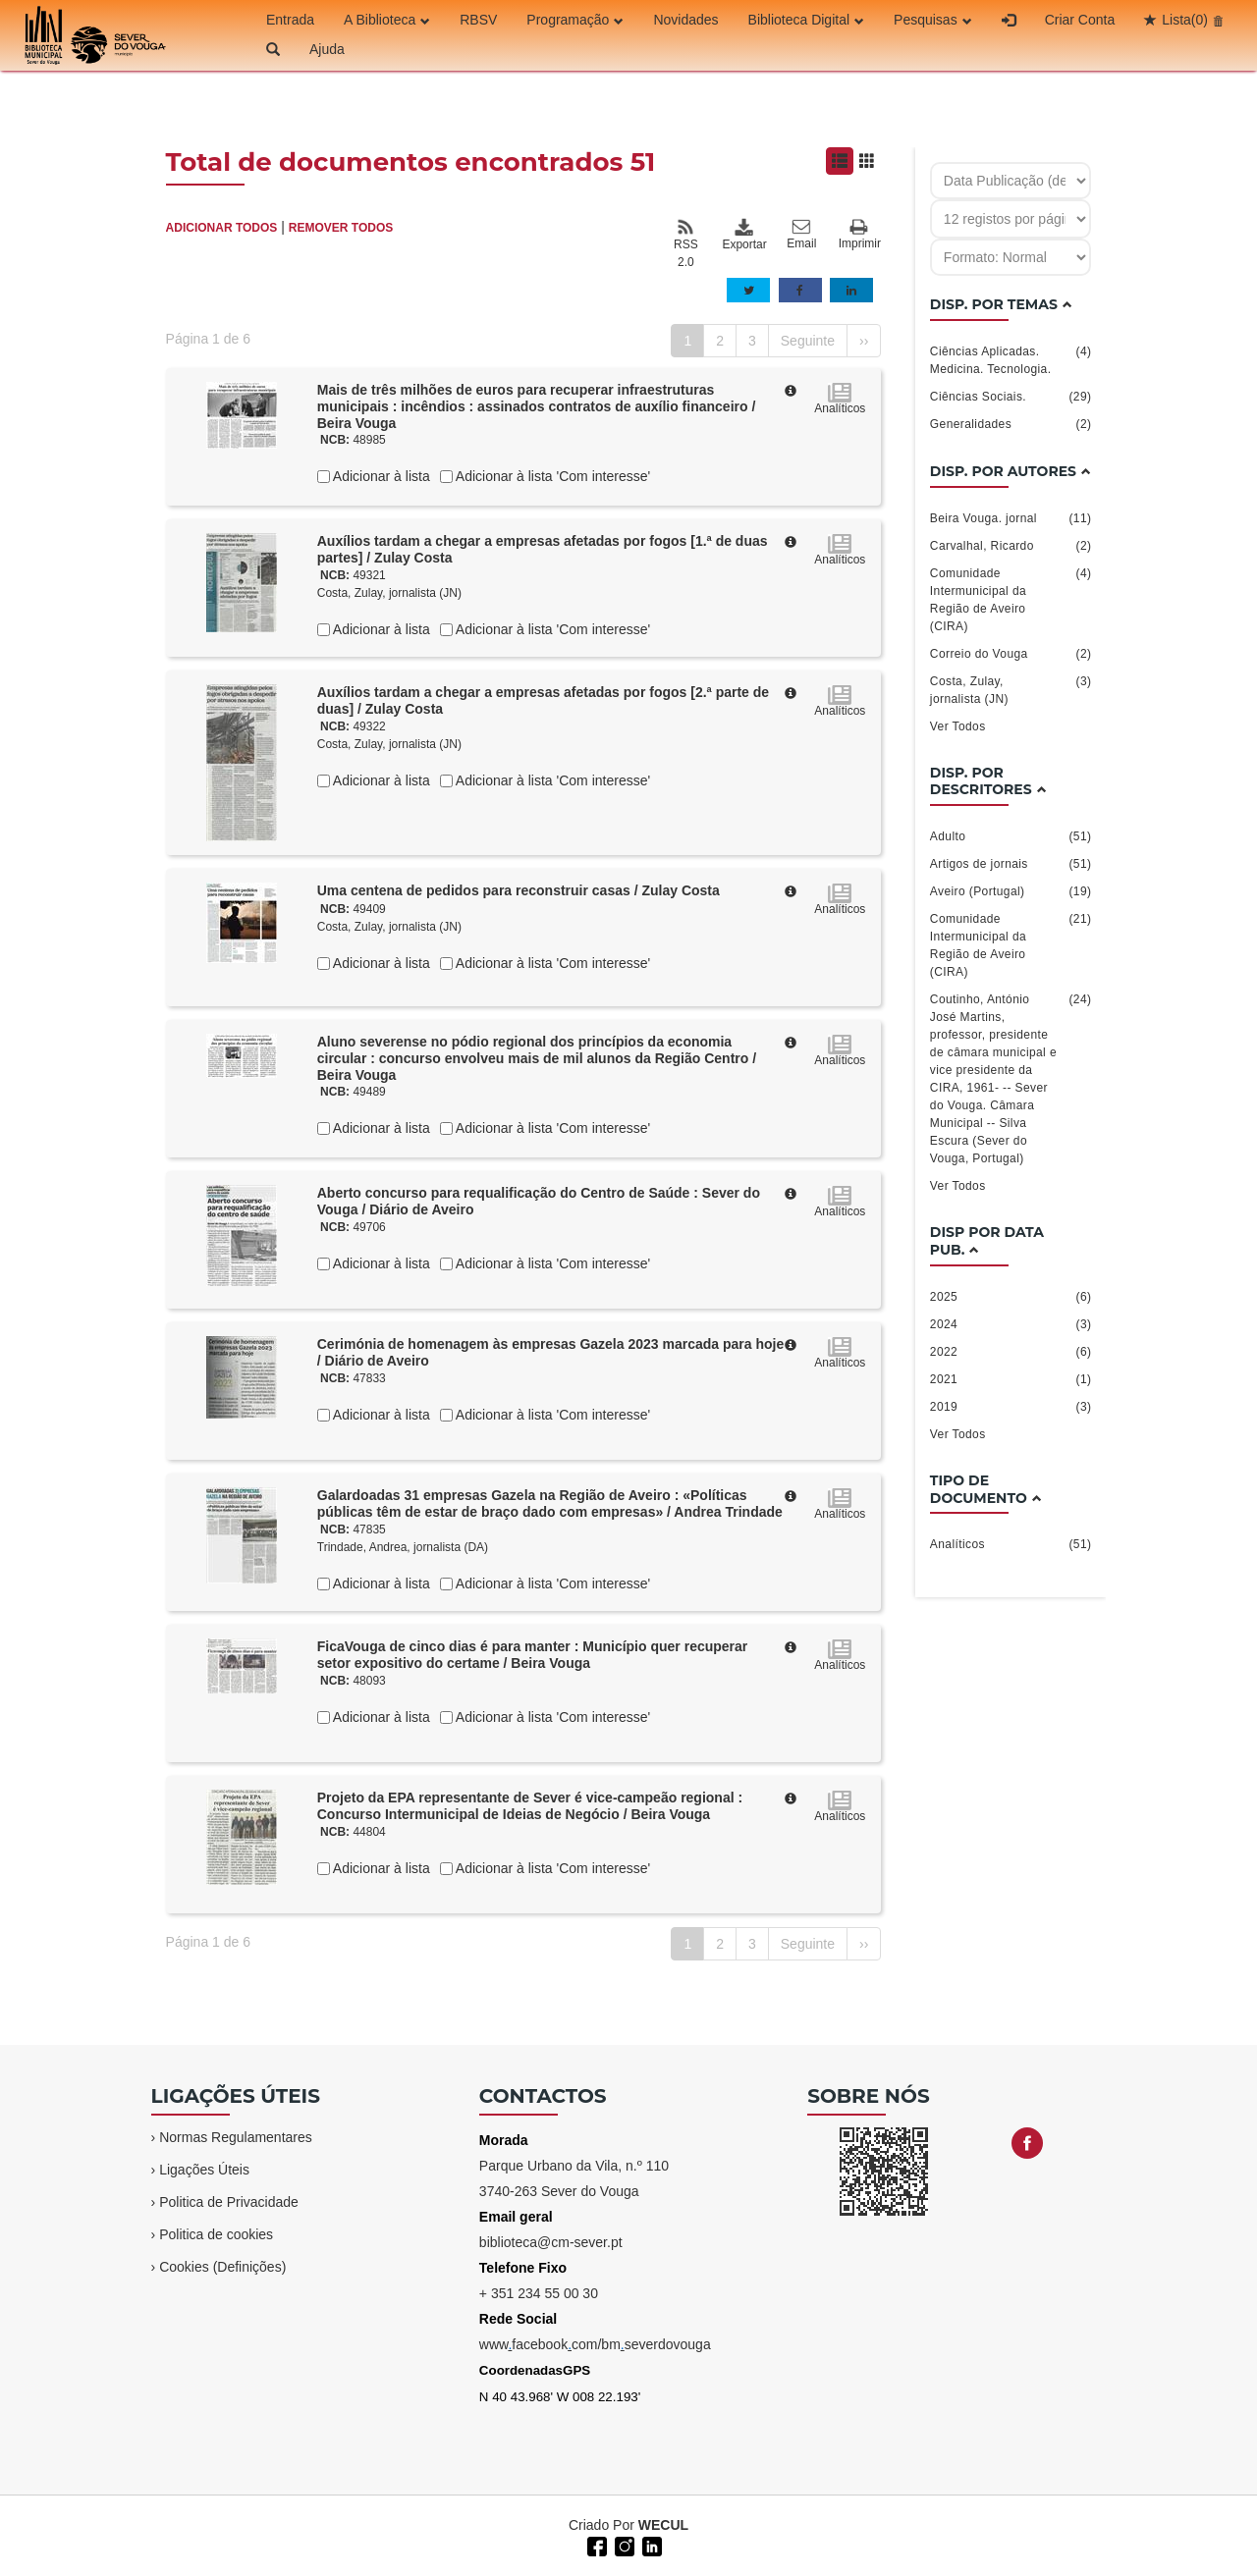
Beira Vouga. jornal (1011, 518)
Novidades (685, 19)
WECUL (663, 2525)
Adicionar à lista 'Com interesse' (551, 476)
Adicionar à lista (380, 476)
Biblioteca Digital (806, 19)
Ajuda (327, 49)
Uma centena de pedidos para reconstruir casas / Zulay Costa (518, 890)
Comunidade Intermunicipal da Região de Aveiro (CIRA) (1011, 598)
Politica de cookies (216, 2234)
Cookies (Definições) (222, 2267)
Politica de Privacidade (229, 2202)
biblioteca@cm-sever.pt (551, 2242)
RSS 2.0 (686, 243)
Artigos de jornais (1011, 864)
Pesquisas (933, 19)
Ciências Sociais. (1011, 396)
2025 (1011, 1297)
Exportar (743, 234)
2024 (1011, 1324)
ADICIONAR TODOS (222, 228)
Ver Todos (958, 726)
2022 (1011, 1352)
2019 (1011, 1407)
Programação (575, 19)
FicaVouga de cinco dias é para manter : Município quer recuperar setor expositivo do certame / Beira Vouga (532, 1654)
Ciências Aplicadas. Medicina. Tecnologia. (1011, 359)
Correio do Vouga (1011, 654)
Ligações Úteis (204, 2169)
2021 (1011, 1379)
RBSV (478, 19)
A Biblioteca (387, 19)
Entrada (290, 19)
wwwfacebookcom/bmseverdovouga (595, 2344)
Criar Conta (1080, 19)
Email (801, 234)
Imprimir (860, 235)
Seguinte (808, 341)
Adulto (1011, 836)
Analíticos (1011, 1544)
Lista (1185, 19)
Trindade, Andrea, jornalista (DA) (402, 1547)
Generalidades (1011, 424)
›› (863, 341)
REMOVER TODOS (341, 228)
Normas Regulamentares (235, 2137)
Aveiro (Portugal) (1011, 891)
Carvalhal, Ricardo (1011, 546)
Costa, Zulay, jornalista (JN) (389, 593)
